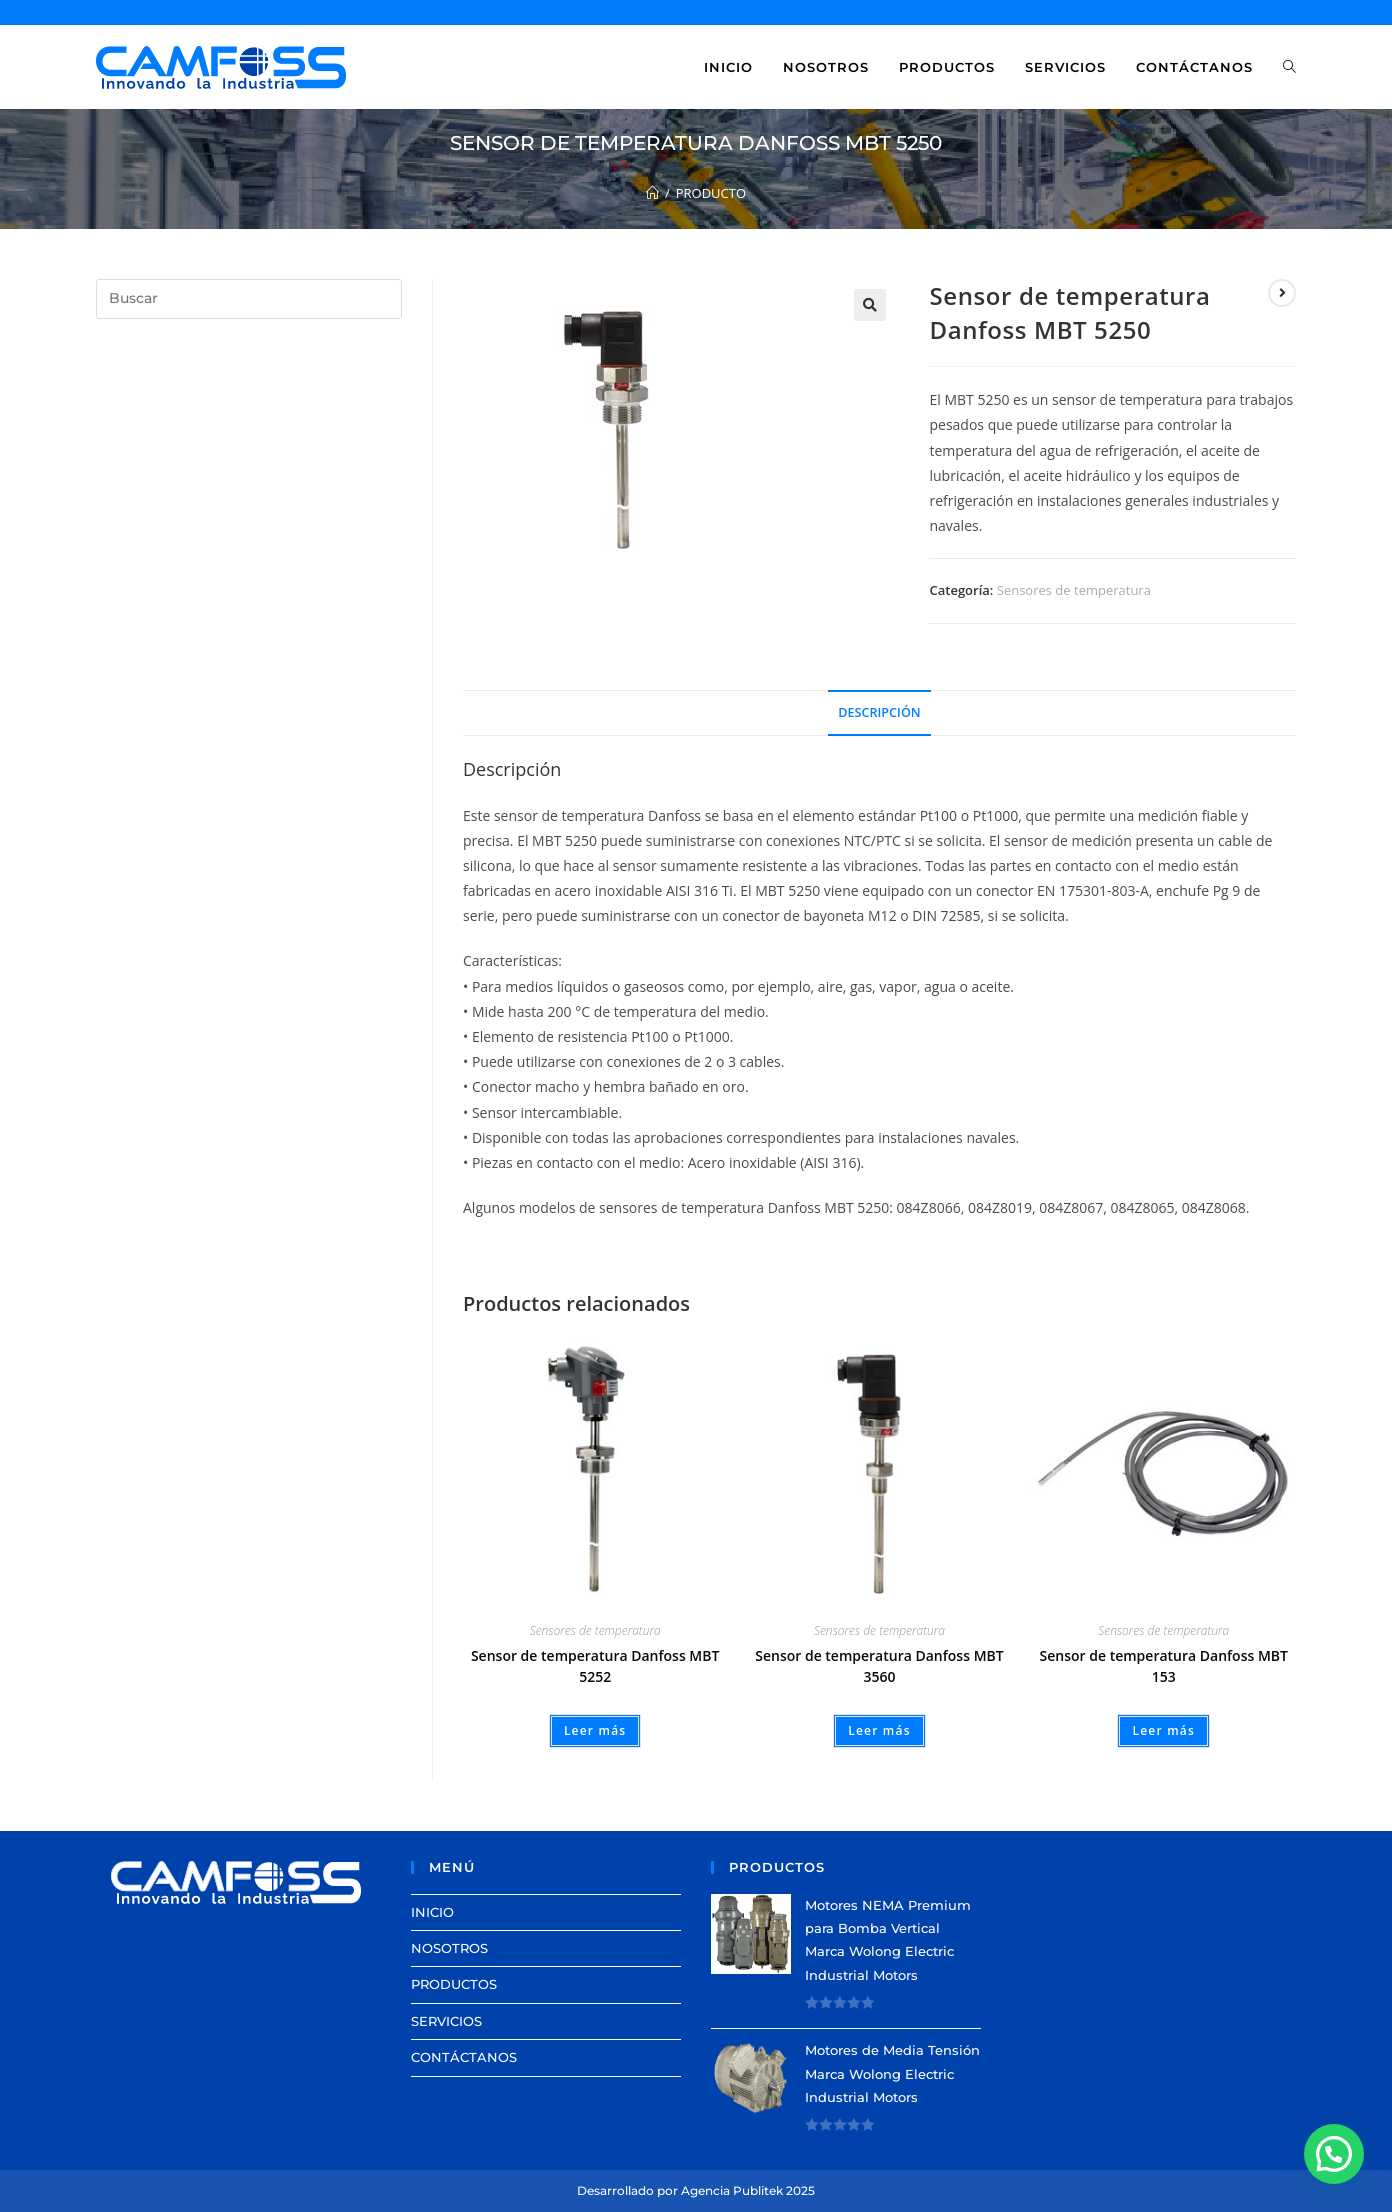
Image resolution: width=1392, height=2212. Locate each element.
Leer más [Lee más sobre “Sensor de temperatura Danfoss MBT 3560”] (879, 1730)
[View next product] (1282, 293)
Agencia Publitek (732, 2190)
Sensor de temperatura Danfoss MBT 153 (1164, 1666)
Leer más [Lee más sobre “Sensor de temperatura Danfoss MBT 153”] (1163, 1730)
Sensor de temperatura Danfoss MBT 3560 (879, 1666)
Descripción (879, 712)
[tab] (879, 713)
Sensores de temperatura (1074, 590)
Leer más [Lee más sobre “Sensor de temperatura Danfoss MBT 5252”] (595, 1730)
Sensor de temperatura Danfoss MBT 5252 (595, 1666)
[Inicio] (652, 193)
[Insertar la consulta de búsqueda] (249, 299)
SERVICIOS (446, 2021)
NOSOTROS (449, 1948)
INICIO (432, 1912)
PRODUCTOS (454, 1984)
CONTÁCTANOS (464, 2057)
